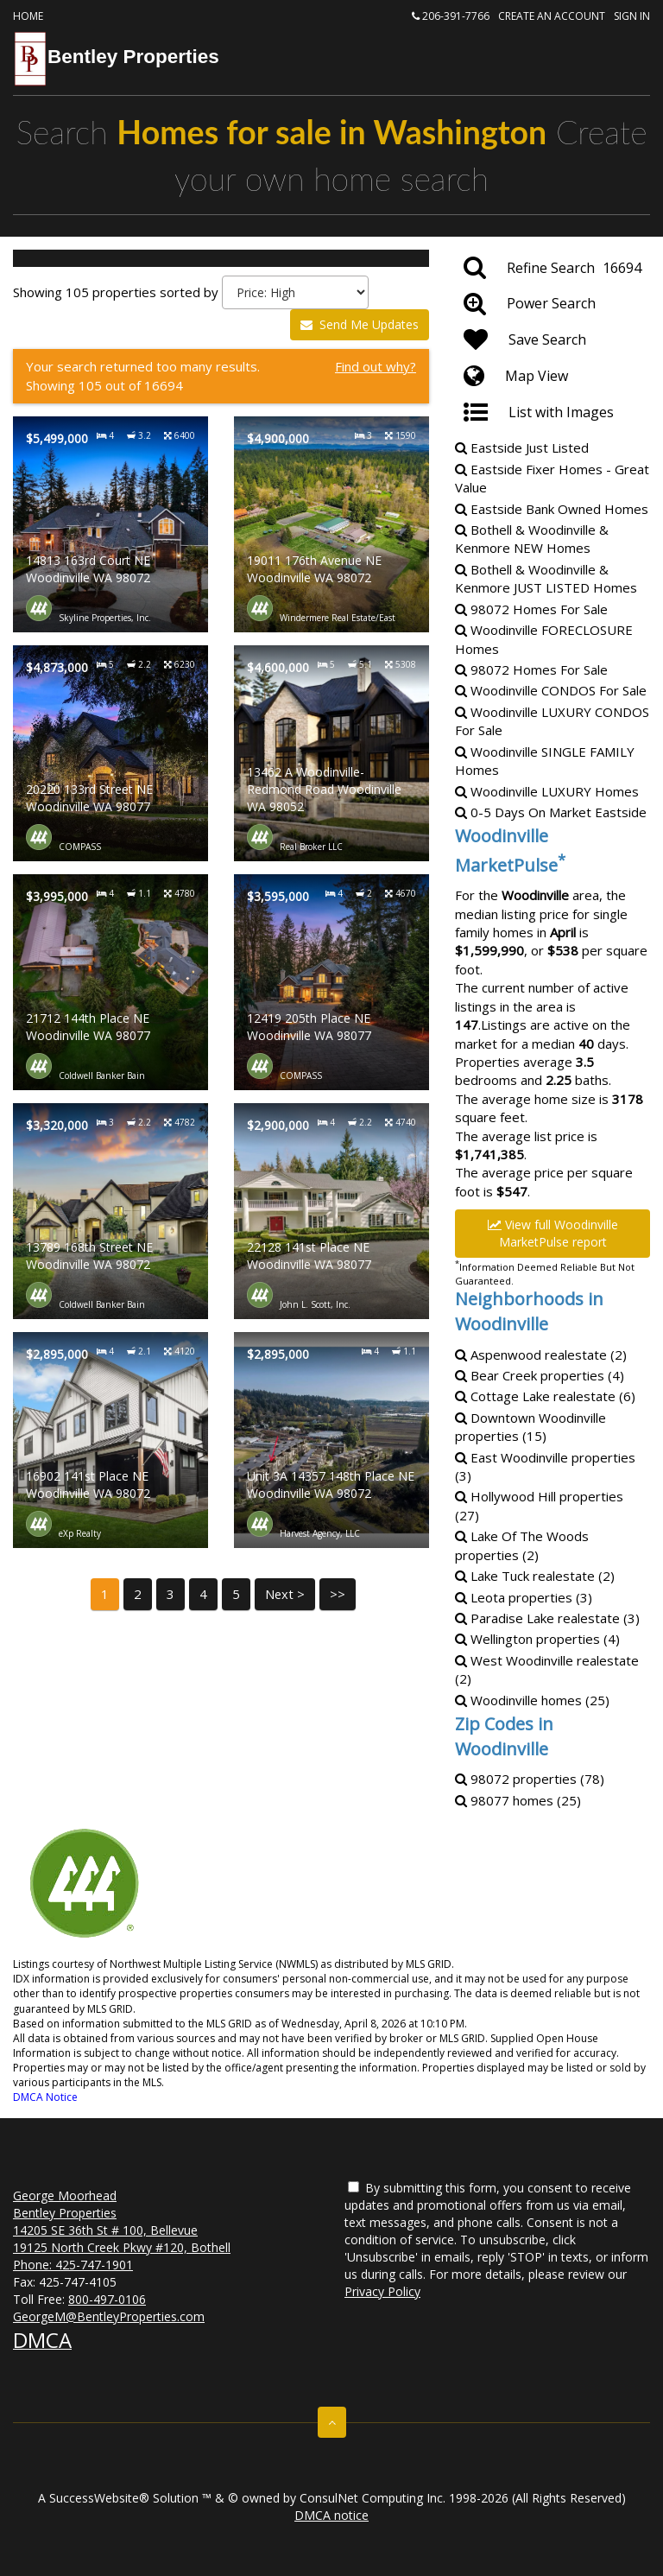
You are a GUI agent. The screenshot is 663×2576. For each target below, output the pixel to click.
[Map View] (552, 376)
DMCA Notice (45, 2097)
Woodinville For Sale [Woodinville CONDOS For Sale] (551, 690)
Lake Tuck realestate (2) (535, 1575)
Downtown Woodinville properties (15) (530, 1426)
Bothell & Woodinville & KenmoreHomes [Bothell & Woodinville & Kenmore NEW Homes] (532, 538)
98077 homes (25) (518, 1800)
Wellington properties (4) (537, 1638)
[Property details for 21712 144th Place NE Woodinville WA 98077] (110, 982)
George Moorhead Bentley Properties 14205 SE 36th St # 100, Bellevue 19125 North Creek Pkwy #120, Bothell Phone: (121, 2230)
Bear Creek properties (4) (539, 1375)
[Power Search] (552, 304)
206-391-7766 (450, 16)
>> (338, 1593)
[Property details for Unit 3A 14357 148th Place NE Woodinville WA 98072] (331, 1440)
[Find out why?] (221, 376)
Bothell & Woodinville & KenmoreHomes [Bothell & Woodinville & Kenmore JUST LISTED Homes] (546, 578)
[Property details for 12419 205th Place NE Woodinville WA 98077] (331, 982)
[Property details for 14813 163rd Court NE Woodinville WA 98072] (110, 524)
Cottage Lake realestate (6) (545, 1396)
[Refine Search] (552, 268)
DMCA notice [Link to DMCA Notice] (331, 2515)
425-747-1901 (94, 2264)
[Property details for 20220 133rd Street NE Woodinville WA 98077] (110, 753)
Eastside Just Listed (522, 447)
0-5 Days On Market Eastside (551, 812)
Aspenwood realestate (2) (541, 1354)
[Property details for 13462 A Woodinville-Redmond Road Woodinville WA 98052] (331, 753)
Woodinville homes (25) (532, 1700)
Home (28, 16)
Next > (285, 1593)
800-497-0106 (107, 2299)
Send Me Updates (359, 324)
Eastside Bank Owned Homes (551, 508)
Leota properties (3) (523, 1597)
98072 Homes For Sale (531, 609)
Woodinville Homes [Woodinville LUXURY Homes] (547, 791)
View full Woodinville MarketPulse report (553, 1233)
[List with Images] (552, 413)
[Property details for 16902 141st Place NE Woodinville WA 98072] (110, 1440)
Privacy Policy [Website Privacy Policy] (382, 2291)
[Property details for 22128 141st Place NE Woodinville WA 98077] (331, 1211)
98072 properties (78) (529, 1778)
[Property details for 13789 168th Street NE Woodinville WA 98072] (110, 1211)
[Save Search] (552, 340)
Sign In (632, 16)
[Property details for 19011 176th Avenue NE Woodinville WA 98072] (331, 524)
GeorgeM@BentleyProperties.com (109, 2316)
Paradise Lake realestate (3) (547, 1618)
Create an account (551, 16)
